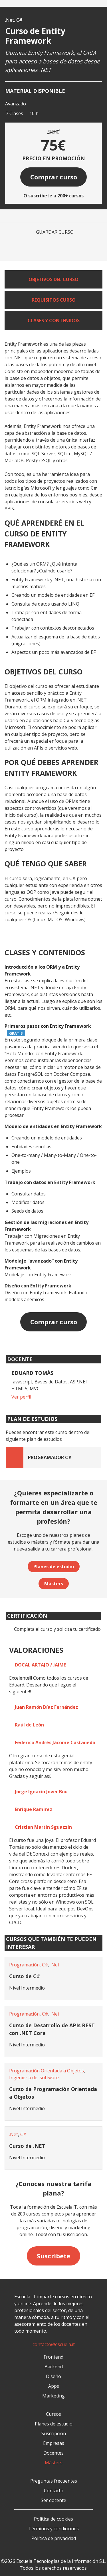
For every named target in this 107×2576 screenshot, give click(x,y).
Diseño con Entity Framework (38, 1286)
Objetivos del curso (53, 279)
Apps (53, 2386)
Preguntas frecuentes (53, 2481)
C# (19, 20)
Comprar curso (53, 177)
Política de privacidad (53, 2538)
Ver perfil (21, 1397)
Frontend (53, 2357)
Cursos (53, 2414)
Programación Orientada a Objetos (46, 2071)
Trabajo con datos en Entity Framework (50, 1182)
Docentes (53, 2453)
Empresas (53, 2443)
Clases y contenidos (54, 320)
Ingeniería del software (34, 2077)
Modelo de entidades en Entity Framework (53, 1126)
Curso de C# (24, 1976)
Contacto (53, 2490)
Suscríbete (53, 2256)
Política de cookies (53, 2519)
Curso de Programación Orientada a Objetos (53, 2093)
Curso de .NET (27, 2145)
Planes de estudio (53, 1566)
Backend (54, 2366)
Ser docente (53, 2500)
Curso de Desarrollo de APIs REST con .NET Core (52, 2029)
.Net (9, 20)
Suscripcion (53, 2433)
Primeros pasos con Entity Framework (48, 1026)
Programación (24, 1965)
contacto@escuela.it (54, 2344)
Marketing (53, 2396)
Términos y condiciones (53, 2528)
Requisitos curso (54, 300)
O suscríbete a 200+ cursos (53, 196)
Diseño (53, 2376)
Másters (53, 1584)
